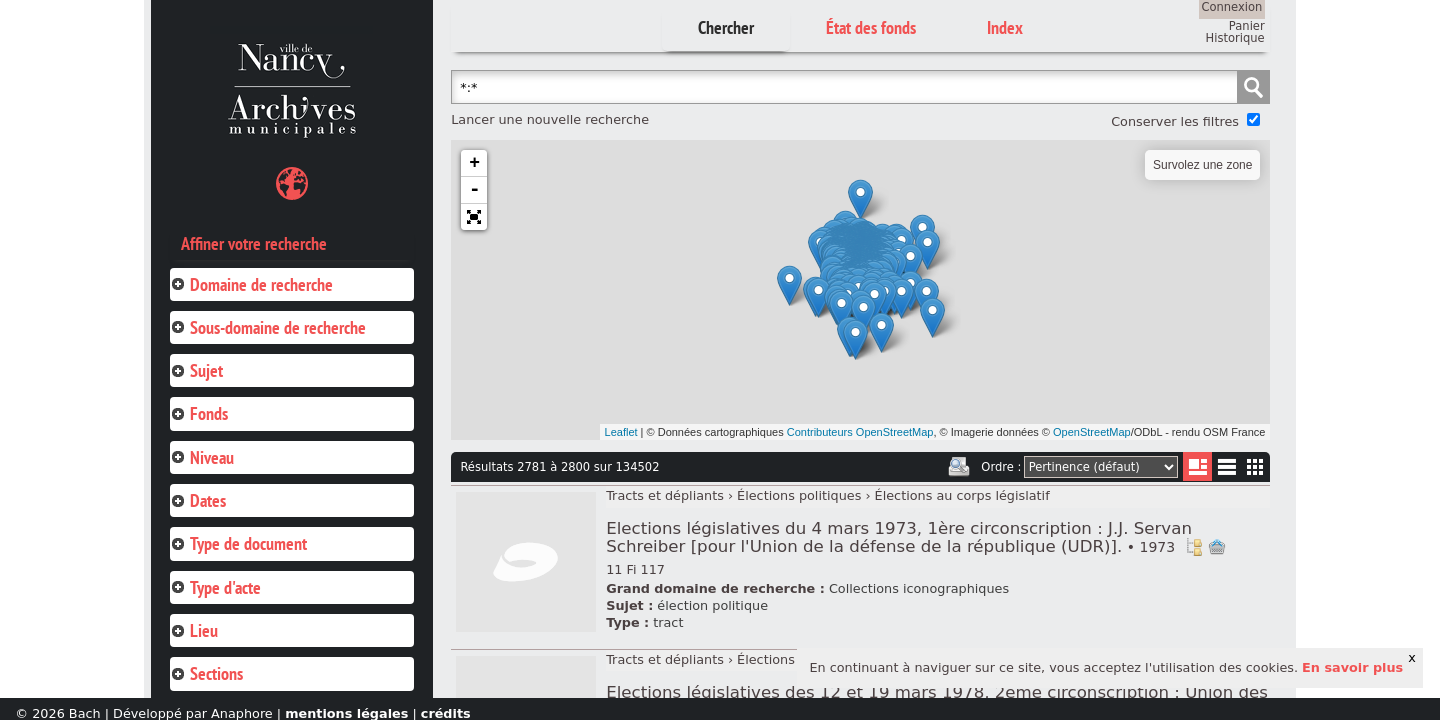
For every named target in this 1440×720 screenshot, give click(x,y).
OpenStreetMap (1092, 432)
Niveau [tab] (202, 457)
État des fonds (871, 27)
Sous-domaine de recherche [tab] (268, 327)
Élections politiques (799, 495)
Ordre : (1001, 467)
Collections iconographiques (919, 588)
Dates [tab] (198, 500)
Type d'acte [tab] (215, 587)
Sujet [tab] (196, 370)
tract (668, 622)
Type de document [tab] (238, 543)
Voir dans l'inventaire (1194, 547)
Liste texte (1226, 470)
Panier (1247, 26)
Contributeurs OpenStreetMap (860, 432)
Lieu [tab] (194, 630)
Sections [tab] (206, 673)
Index (1005, 27)
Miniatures (1255, 466)
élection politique (712, 605)
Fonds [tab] (199, 413)
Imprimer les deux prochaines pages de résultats (959, 467)
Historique (1235, 38)
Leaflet (621, 432)
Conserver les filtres (1175, 121)
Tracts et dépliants (665, 495)
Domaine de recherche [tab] (251, 284)
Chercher (726, 27)
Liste (1197, 466)
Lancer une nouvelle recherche (550, 119)
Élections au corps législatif (962, 495)
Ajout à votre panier (1217, 547)
